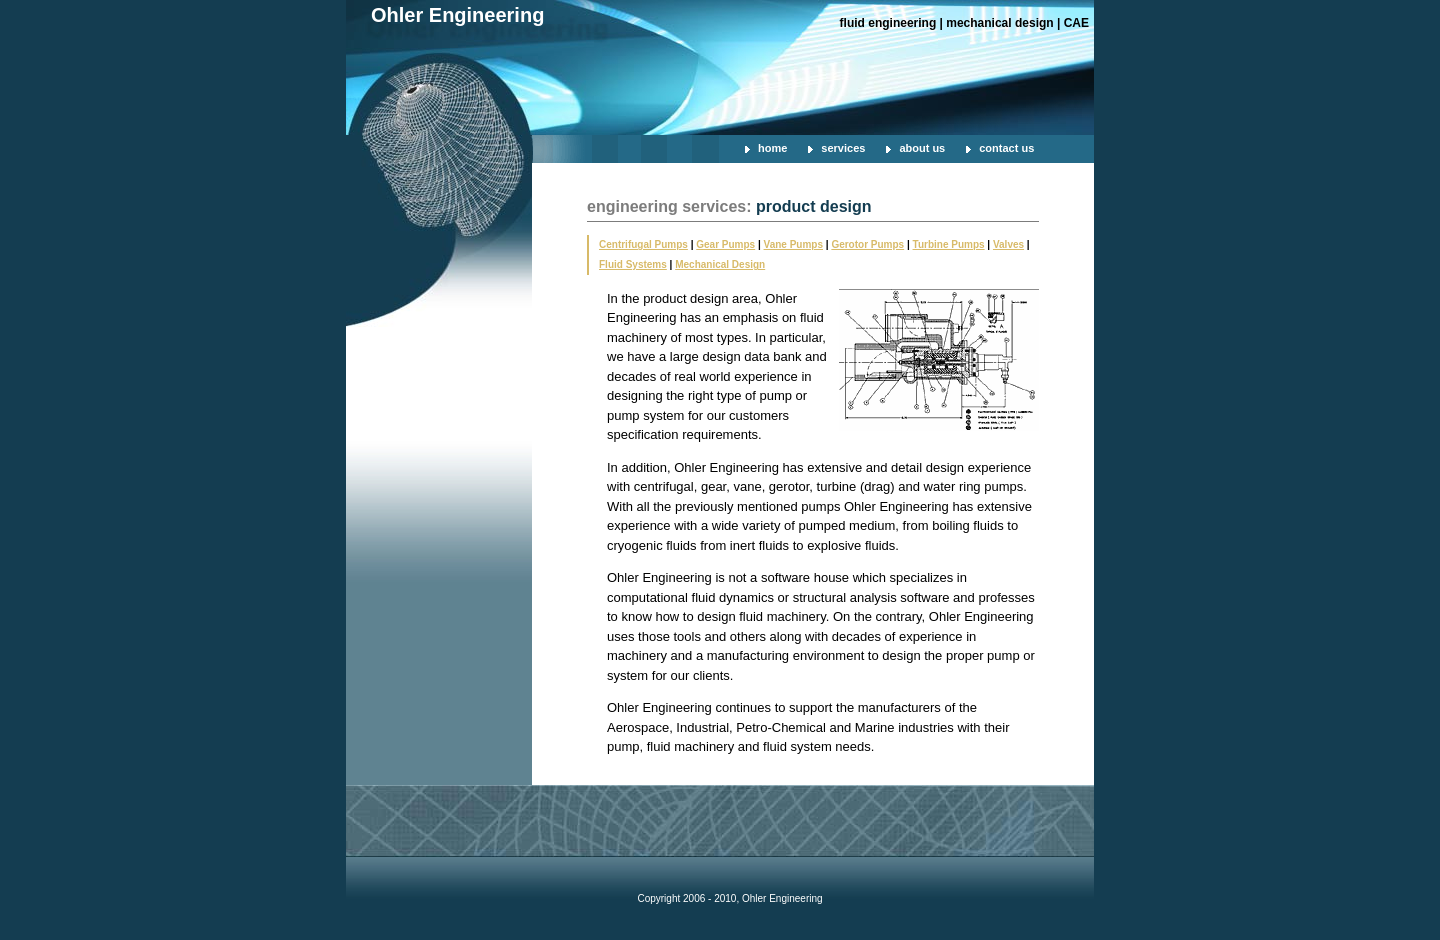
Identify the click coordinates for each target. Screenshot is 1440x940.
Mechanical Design (720, 264)
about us (922, 148)
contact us (1006, 148)
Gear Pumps (725, 244)
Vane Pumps (793, 244)
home (772, 148)
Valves (1008, 244)
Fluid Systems (633, 264)
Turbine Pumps (949, 244)
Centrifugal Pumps (643, 244)
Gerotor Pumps (867, 244)
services (843, 148)
